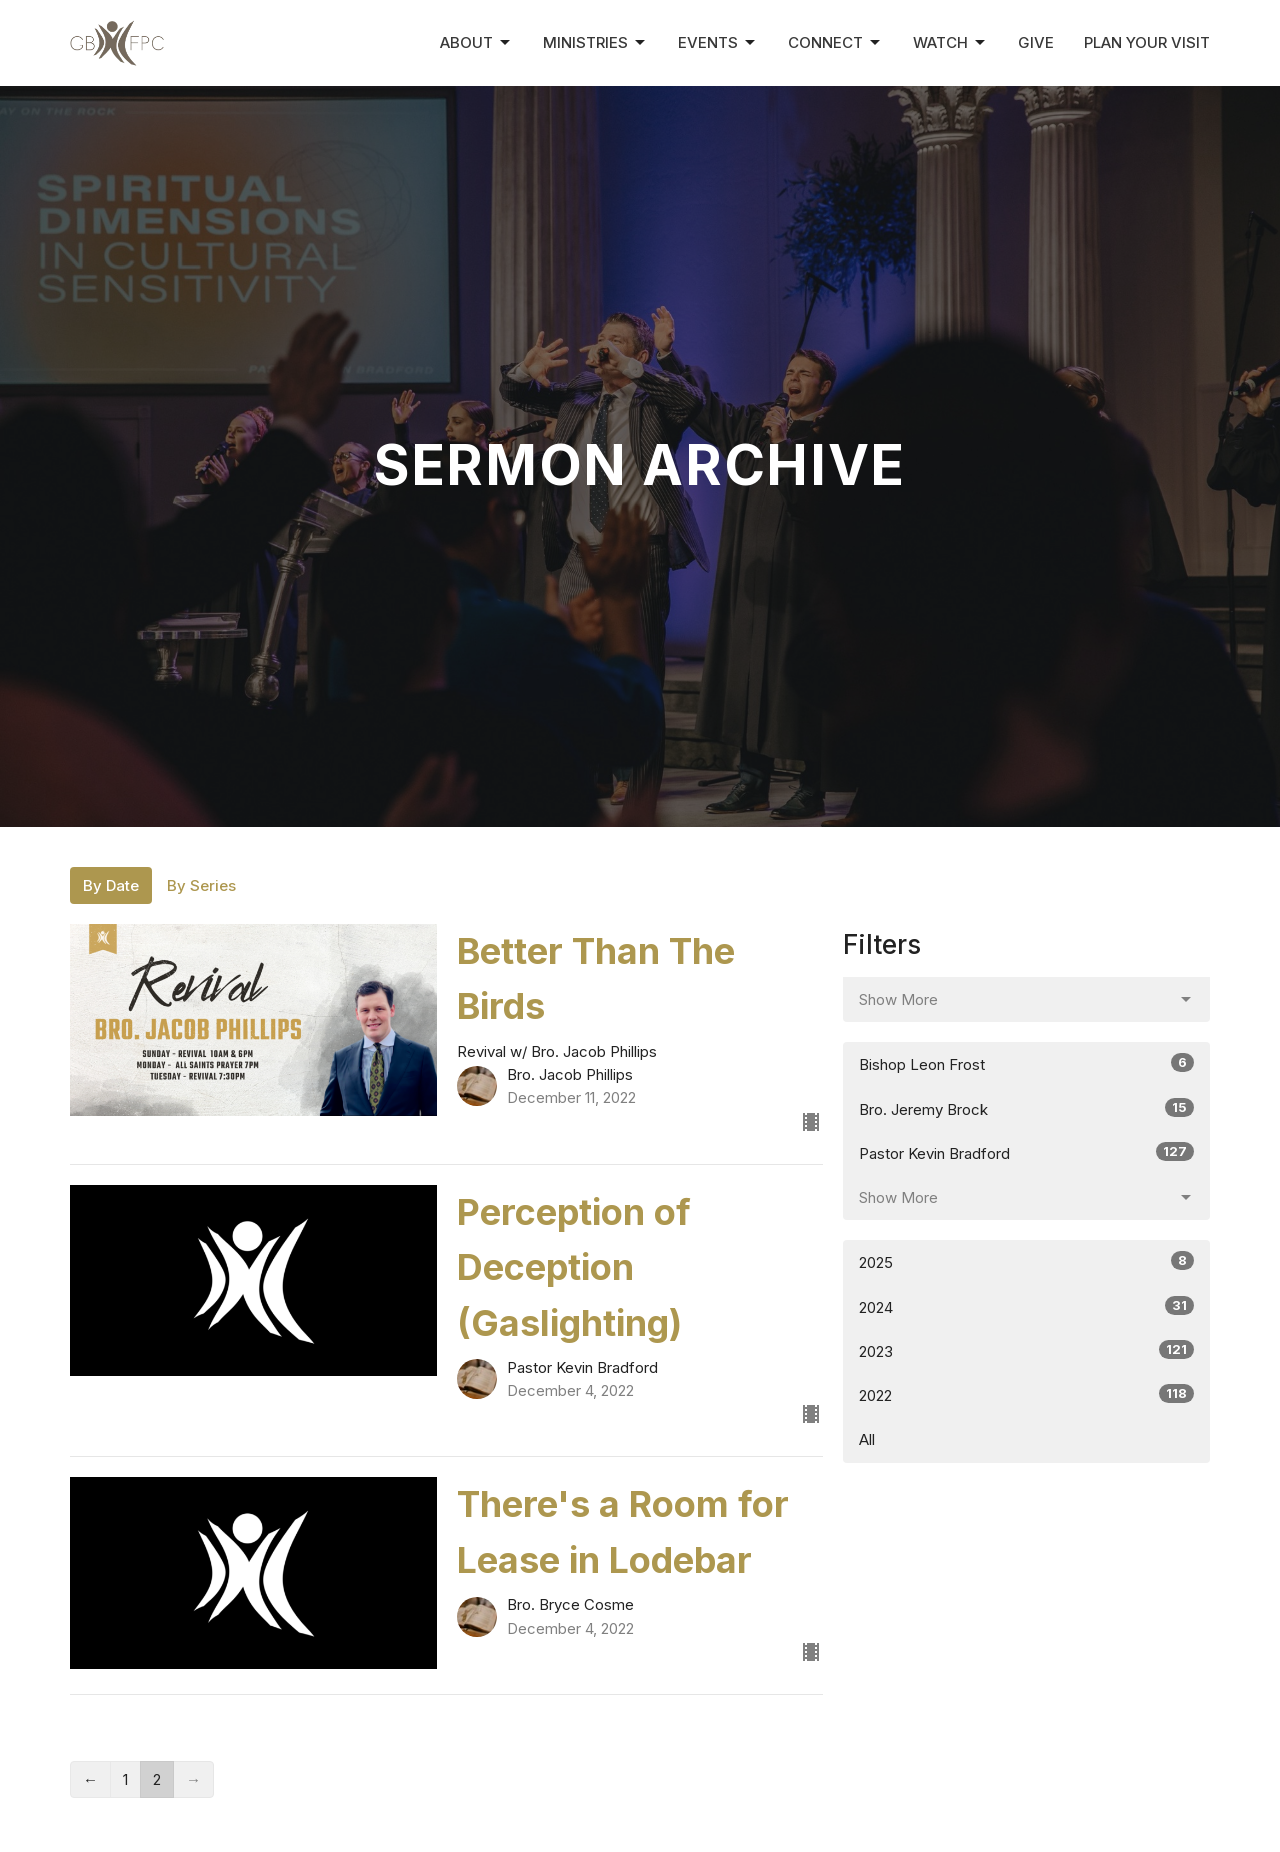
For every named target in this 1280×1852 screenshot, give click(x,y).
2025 (1026, 1261)
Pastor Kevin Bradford (1026, 1152)
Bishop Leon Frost (1026, 1063)
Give (1036, 42)
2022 (1026, 1394)
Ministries (595, 43)
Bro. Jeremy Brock (1026, 1108)
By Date (111, 885)
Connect (835, 43)
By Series (201, 885)
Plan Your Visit (1147, 42)
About (476, 43)
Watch (950, 43)
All (867, 1439)
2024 (1026, 1306)
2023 (1026, 1350)
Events (718, 43)
